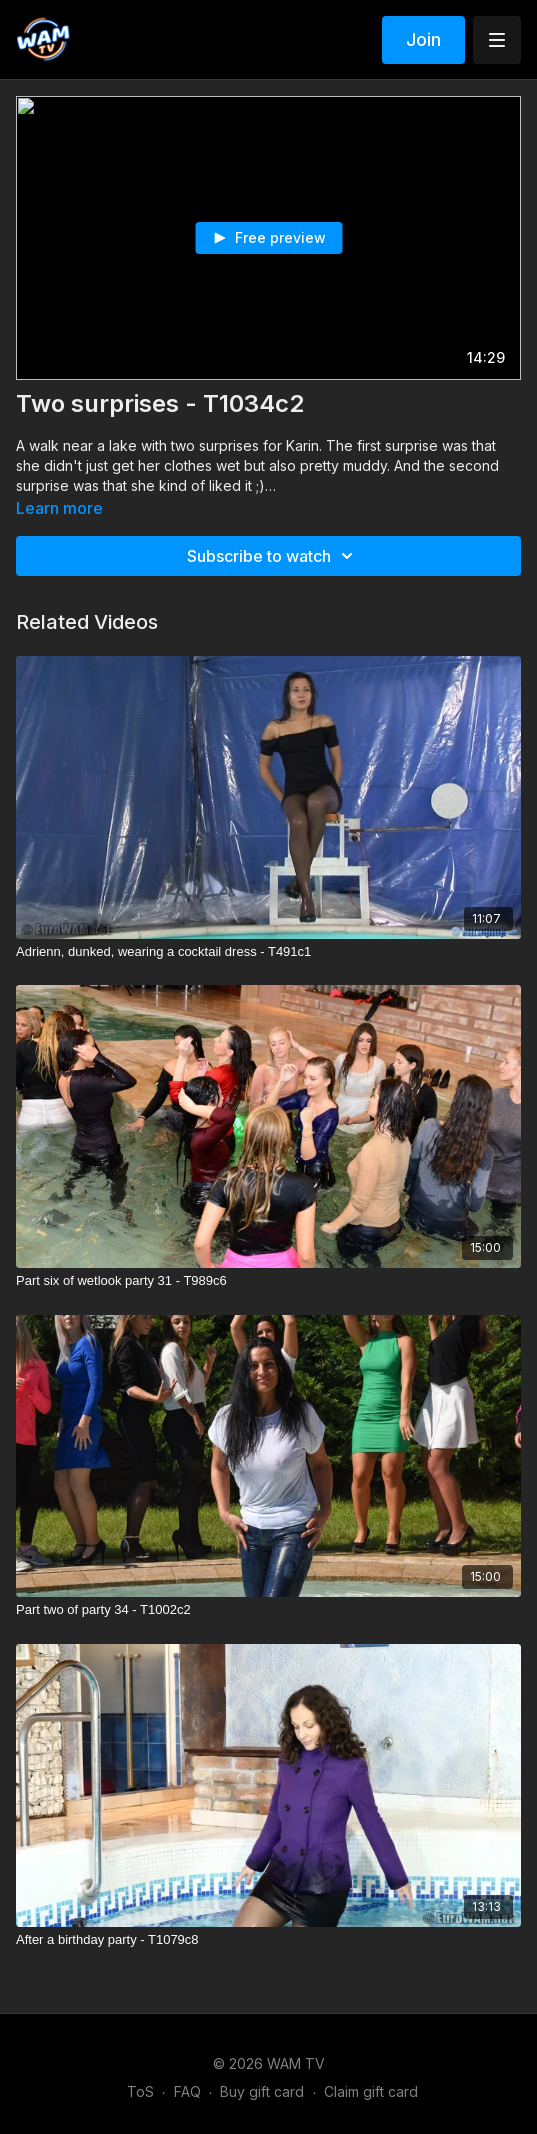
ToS (140, 2091)
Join (423, 39)
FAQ (187, 2091)
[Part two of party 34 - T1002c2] (268, 1610)
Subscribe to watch (273, 556)
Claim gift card (371, 2091)
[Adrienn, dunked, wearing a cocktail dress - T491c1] (268, 952)
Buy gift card (262, 2091)
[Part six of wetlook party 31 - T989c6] (268, 1281)
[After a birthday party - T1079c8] (268, 1940)
